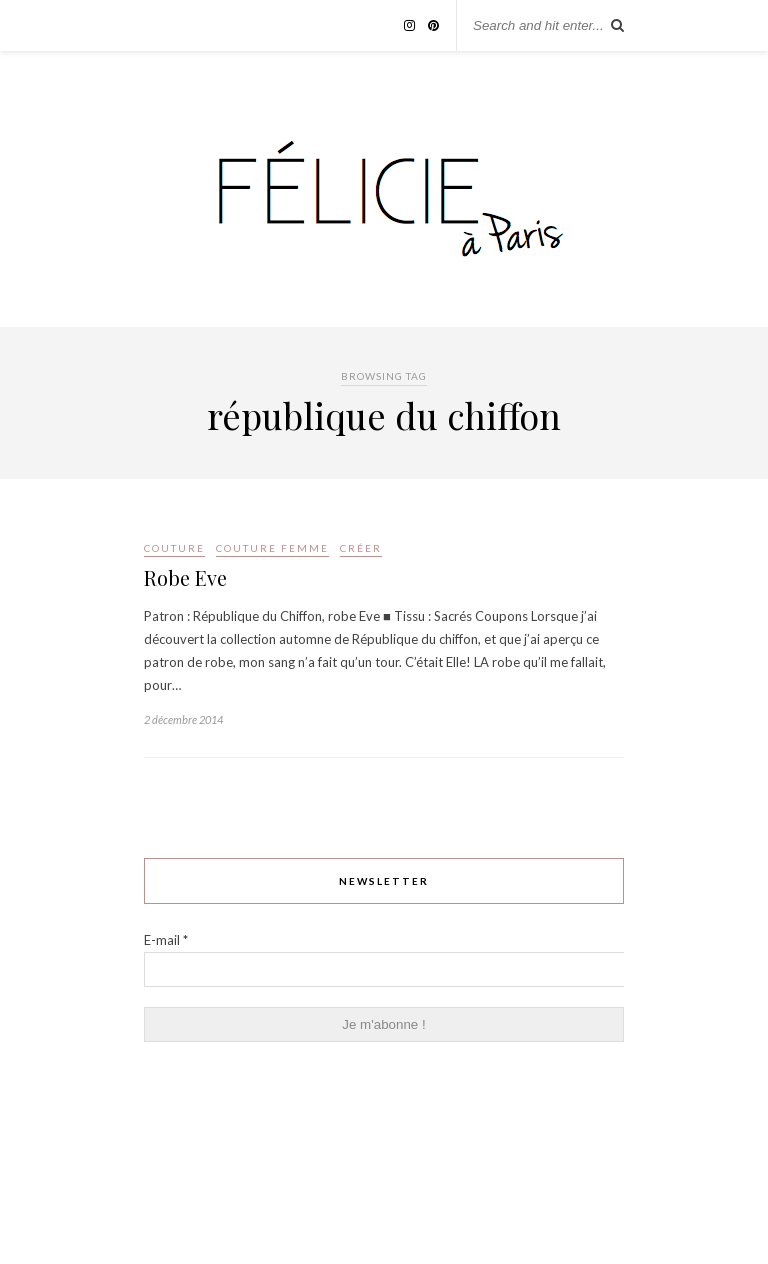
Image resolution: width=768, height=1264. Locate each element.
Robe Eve (185, 577)
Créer (361, 548)
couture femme (272, 548)
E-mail (166, 940)
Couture (174, 548)
